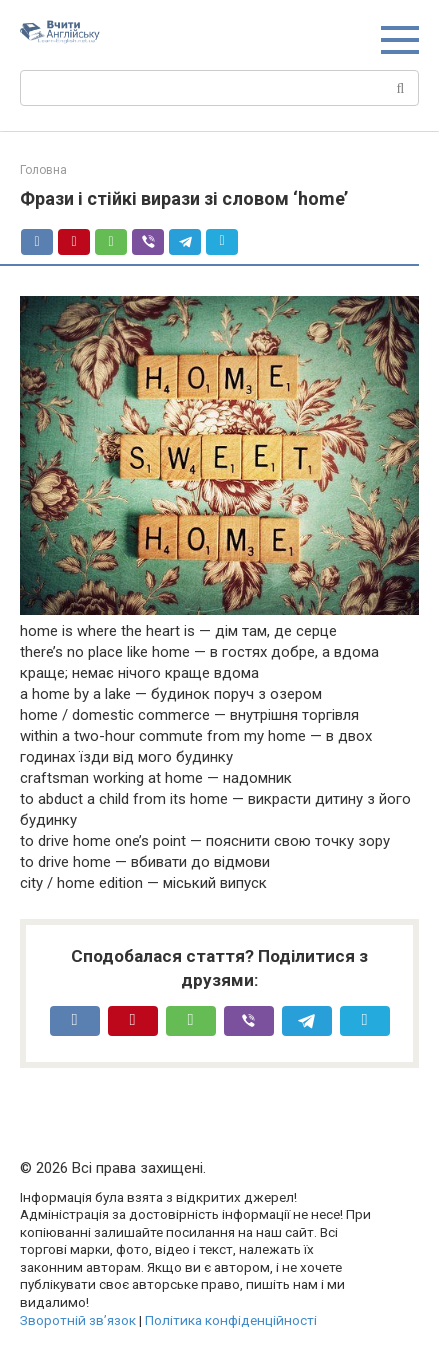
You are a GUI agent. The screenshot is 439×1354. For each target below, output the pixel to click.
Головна (43, 170)
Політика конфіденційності (231, 1320)
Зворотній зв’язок (78, 1320)
